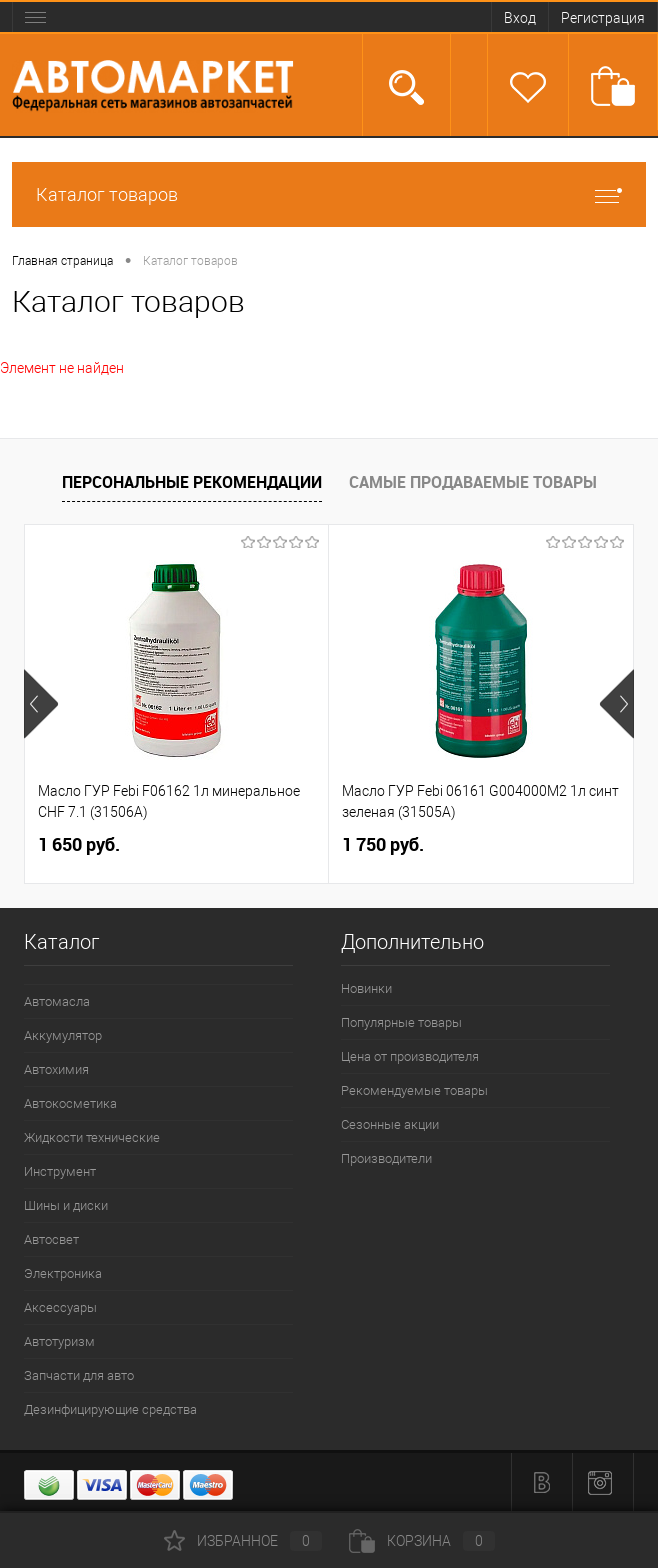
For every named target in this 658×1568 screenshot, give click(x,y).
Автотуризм (59, 1341)
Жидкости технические (92, 1137)
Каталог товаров (329, 194)
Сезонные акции (390, 1124)
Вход (520, 18)
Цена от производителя (410, 1056)
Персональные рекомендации (192, 482)
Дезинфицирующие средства (110, 1409)
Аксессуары (60, 1307)
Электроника (63, 1273)
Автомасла (57, 1001)
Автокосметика (70, 1103)
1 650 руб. (79, 844)
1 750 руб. (383, 844)
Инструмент (60, 1171)
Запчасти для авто (79, 1375)
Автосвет (51, 1239)
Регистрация (603, 18)
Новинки (366, 988)
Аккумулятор (63, 1035)
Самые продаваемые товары (473, 482)
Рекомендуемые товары (414, 1090)
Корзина (422, 1541)
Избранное (243, 1541)
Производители (386, 1158)
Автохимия (56, 1069)
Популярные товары (401, 1022)
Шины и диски (66, 1205)
